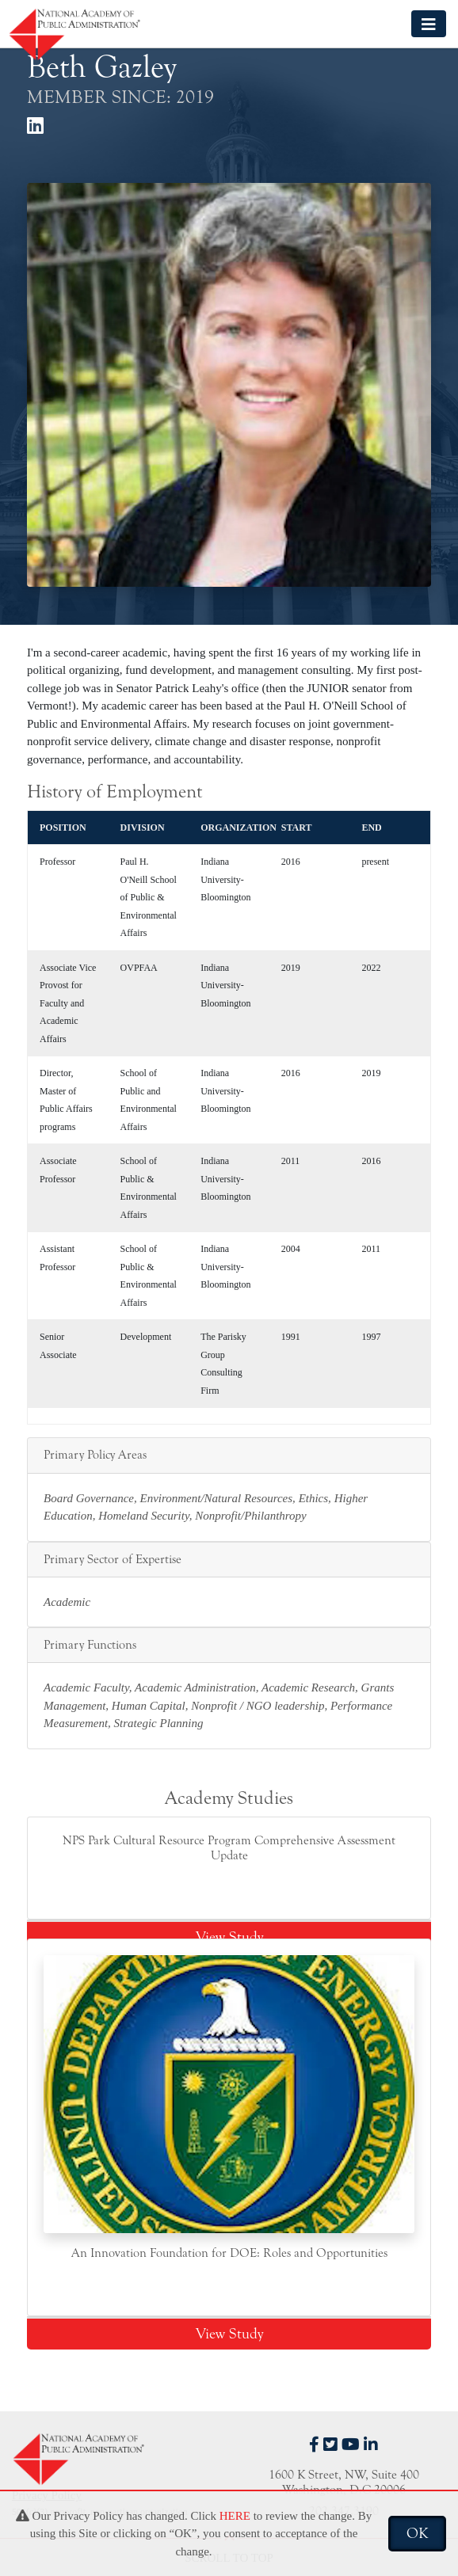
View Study (229, 1937)
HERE (234, 2515)
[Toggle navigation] (428, 23)
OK (417, 2533)
